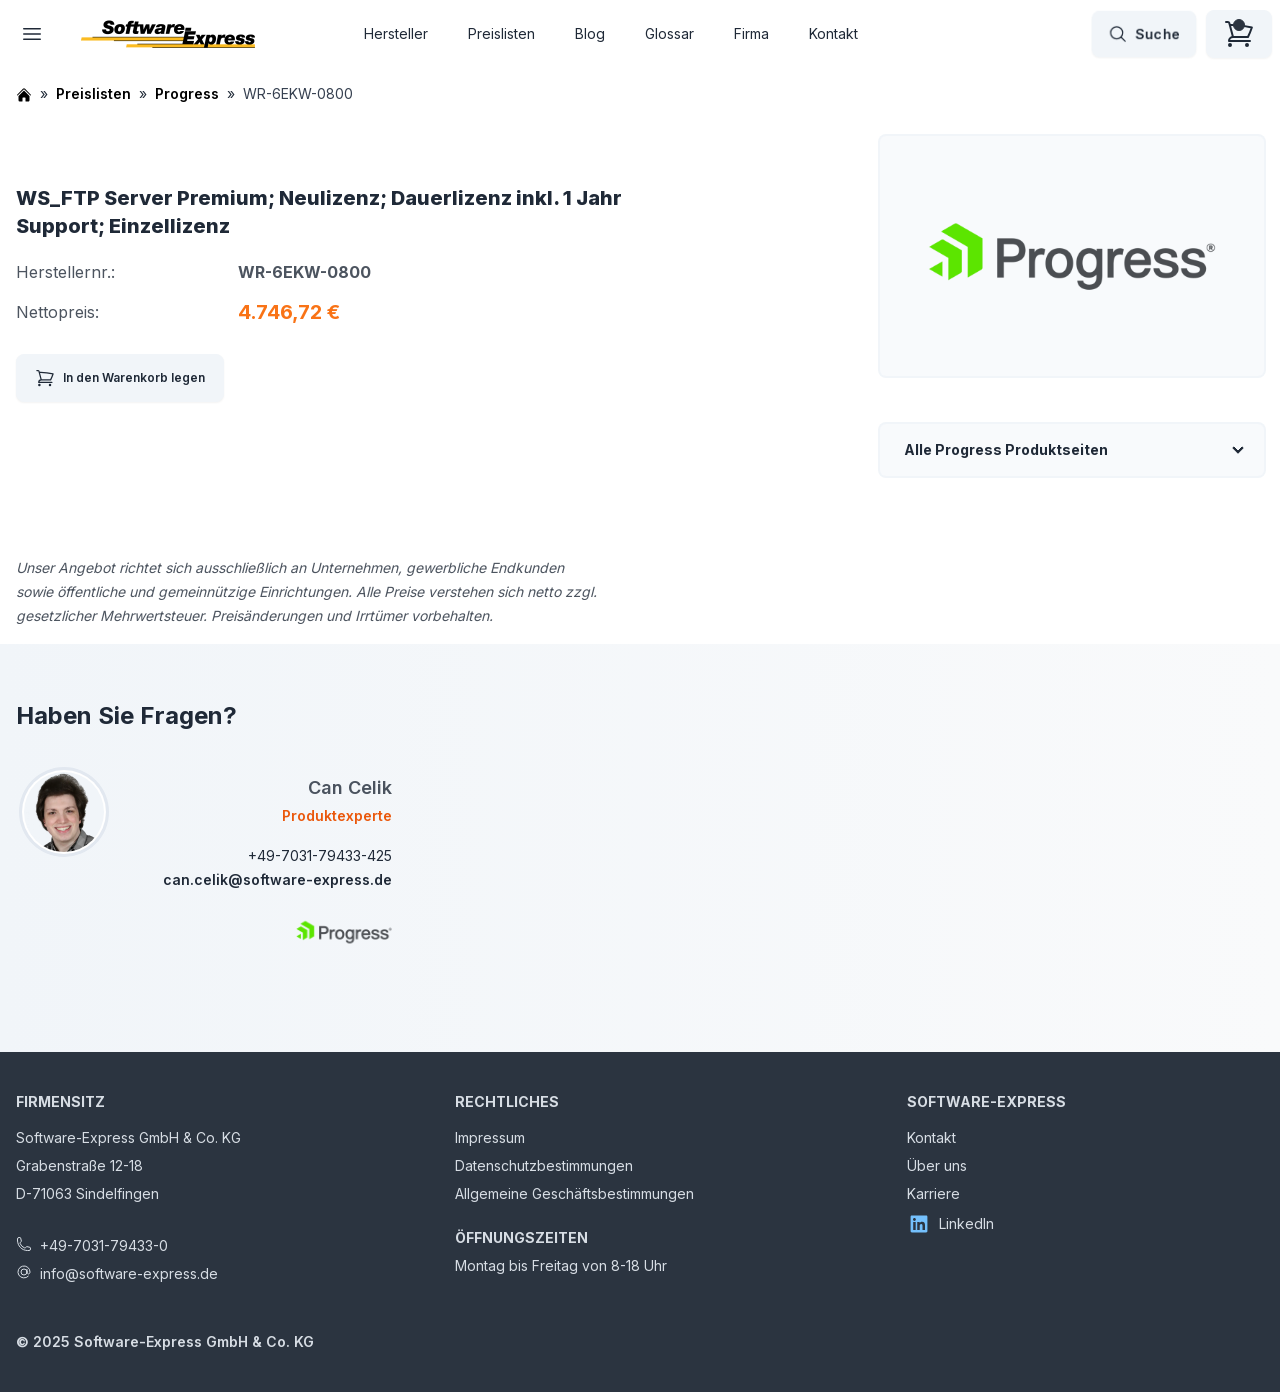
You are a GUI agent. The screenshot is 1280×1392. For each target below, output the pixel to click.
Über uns (937, 1165)
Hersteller (396, 33)
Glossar (669, 33)
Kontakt (833, 33)
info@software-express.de (129, 1273)
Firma (751, 33)
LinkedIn (950, 1224)
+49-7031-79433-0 (104, 1245)
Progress (187, 93)
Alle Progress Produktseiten (1006, 449)
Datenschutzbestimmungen (544, 1165)
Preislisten (501, 33)
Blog (590, 33)
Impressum (490, 1137)
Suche (1144, 34)
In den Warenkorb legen (120, 378)
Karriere (933, 1193)
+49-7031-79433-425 (320, 855)
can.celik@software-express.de (277, 879)
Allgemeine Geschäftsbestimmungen (574, 1193)
